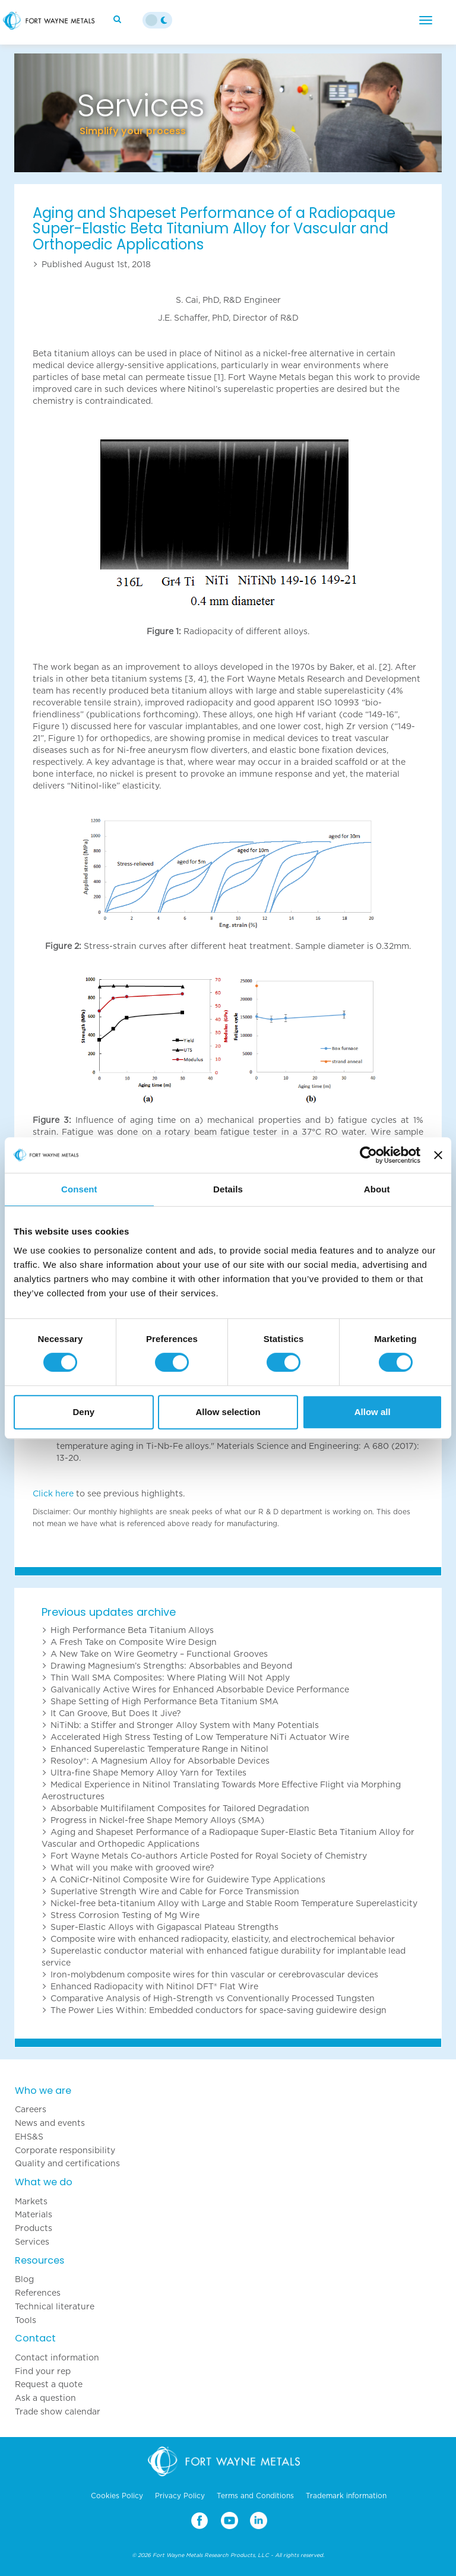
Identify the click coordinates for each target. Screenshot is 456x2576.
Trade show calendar (57, 2411)
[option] (228, 112)
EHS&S (29, 2136)
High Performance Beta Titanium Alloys (132, 1630)
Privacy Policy (180, 2496)
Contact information (57, 2357)
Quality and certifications (67, 2163)
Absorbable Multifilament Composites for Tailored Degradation (179, 1808)
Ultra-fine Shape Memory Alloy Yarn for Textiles (148, 1772)
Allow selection (227, 1412)
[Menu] (425, 20)
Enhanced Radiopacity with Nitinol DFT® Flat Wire (154, 1986)
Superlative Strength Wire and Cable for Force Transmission (174, 1891)
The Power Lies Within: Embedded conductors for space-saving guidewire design (218, 2010)
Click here (53, 1493)
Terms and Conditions (255, 2496)
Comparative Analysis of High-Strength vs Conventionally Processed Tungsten (212, 1998)
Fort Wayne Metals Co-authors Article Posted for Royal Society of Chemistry (208, 1855)
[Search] (119, 19)
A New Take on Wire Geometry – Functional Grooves (159, 1654)
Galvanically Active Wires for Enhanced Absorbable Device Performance (199, 1689)
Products (33, 2228)
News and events (50, 2123)
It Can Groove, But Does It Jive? (115, 1713)
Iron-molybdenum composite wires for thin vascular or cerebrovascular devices (214, 1974)
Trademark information (346, 2496)
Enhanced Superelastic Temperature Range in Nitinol (159, 1749)
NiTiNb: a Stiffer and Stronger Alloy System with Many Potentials (184, 1725)
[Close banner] (438, 1155)
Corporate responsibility (65, 2150)
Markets (31, 2201)
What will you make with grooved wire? (132, 1867)
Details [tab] (228, 1189)
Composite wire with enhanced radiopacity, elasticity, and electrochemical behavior (222, 1939)
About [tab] (377, 1189)
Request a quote (49, 2384)
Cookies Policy (117, 2496)
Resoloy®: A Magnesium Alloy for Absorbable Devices (160, 1760)
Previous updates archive (109, 1612)
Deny (83, 1412)
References (38, 2292)
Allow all (372, 1412)
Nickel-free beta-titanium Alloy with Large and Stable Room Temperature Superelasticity (233, 1903)
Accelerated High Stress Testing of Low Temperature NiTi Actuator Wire (199, 1737)
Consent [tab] (79, 1189)
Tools (25, 2320)
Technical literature (54, 2306)
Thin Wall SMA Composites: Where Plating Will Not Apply (170, 1677)
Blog (24, 2279)
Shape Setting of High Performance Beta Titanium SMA (164, 1701)
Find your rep (43, 2371)
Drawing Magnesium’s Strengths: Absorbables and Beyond (171, 1665)
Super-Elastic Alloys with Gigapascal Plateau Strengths (164, 1927)
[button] (46, 112)
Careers (30, 2109)
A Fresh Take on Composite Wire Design (133, 1642)
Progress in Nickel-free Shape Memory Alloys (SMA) (157, 1820)
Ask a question (45, 2398)
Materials (33, 2214)
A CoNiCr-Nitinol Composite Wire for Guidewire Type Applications (187, 1879)
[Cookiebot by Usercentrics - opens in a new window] (368, 1155)
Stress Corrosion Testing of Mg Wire (125, 1915)
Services (32, 2241)
